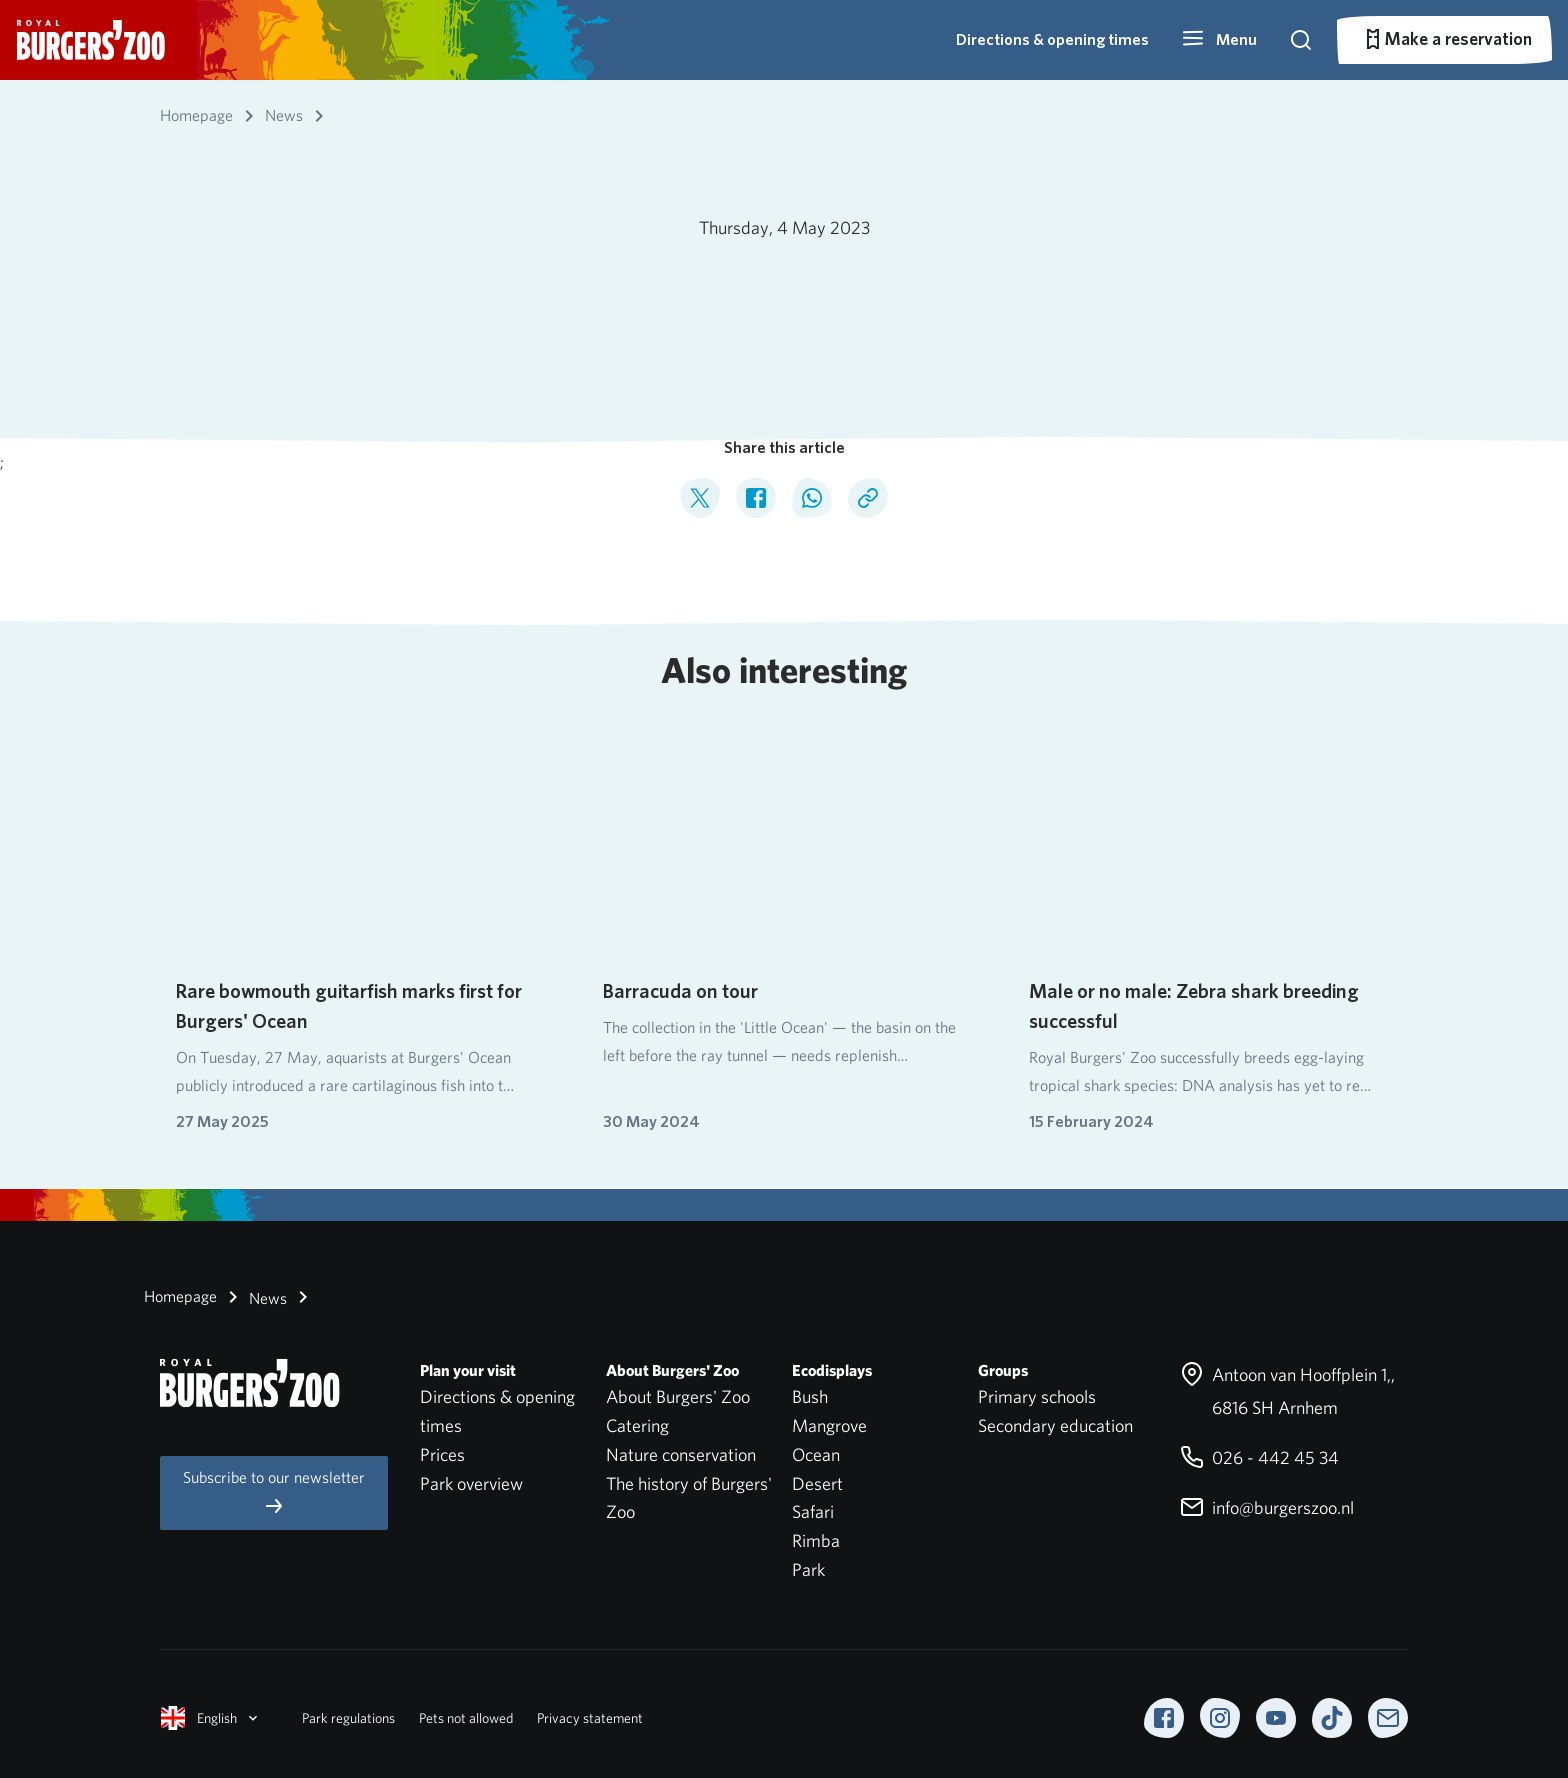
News (254, 1297)
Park (808, 1569)
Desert (817, 1483)
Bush (810, 1396)
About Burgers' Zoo (678, 1396)
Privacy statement (590, 1718)
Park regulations (348, 1718)
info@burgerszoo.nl (1267, 1507)
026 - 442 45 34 (1259, 1457)
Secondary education (1055, 1425)
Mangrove (829, 1425)
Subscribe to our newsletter (274, 1492)
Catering (637, 1425)
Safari (813, 1511)
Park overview (471, 1483)
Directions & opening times (1052, 39)
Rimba (816, 1540)
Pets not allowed (466, 1718)
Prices (442, 1454)
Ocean (816, 1454)
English (211, 1718)
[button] (1219, 40)
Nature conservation (681, 1454)
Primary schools (1037, 1396)
